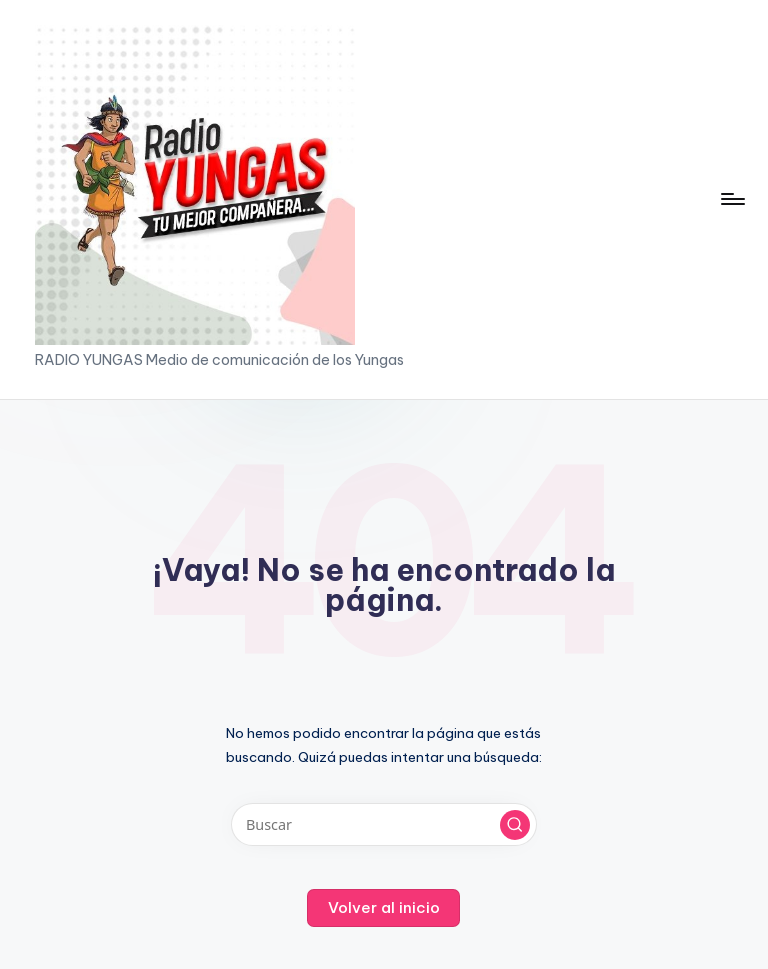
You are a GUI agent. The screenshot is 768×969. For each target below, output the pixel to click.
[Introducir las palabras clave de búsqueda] (383, 824)
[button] (515, 825)
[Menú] (731, 199)
